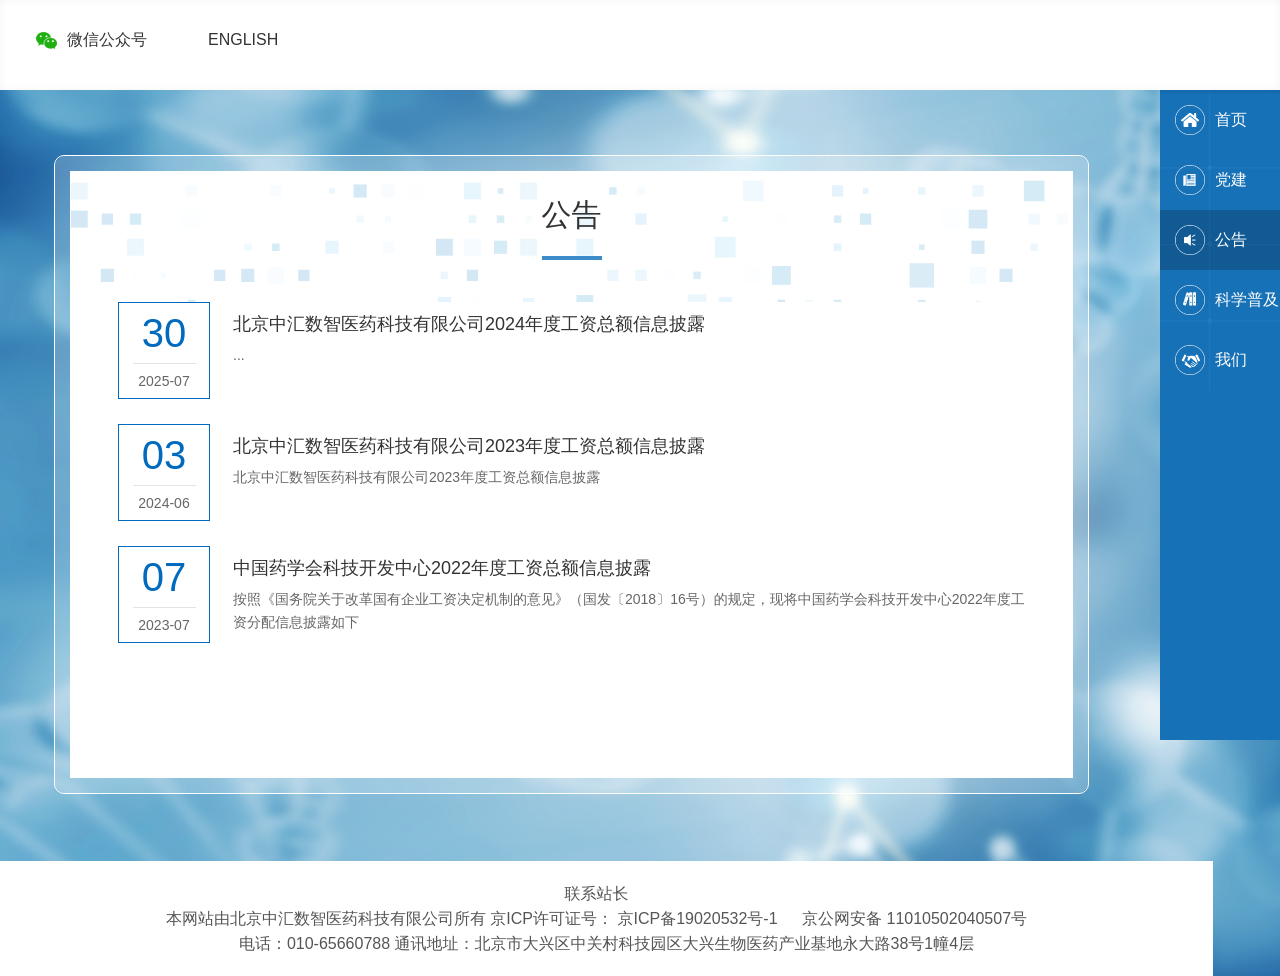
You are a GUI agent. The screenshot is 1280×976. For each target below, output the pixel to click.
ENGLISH (243, 39)
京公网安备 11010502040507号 (914, 918)
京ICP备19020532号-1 (697, 918)
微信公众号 (107, 39)
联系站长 (597, 893)
